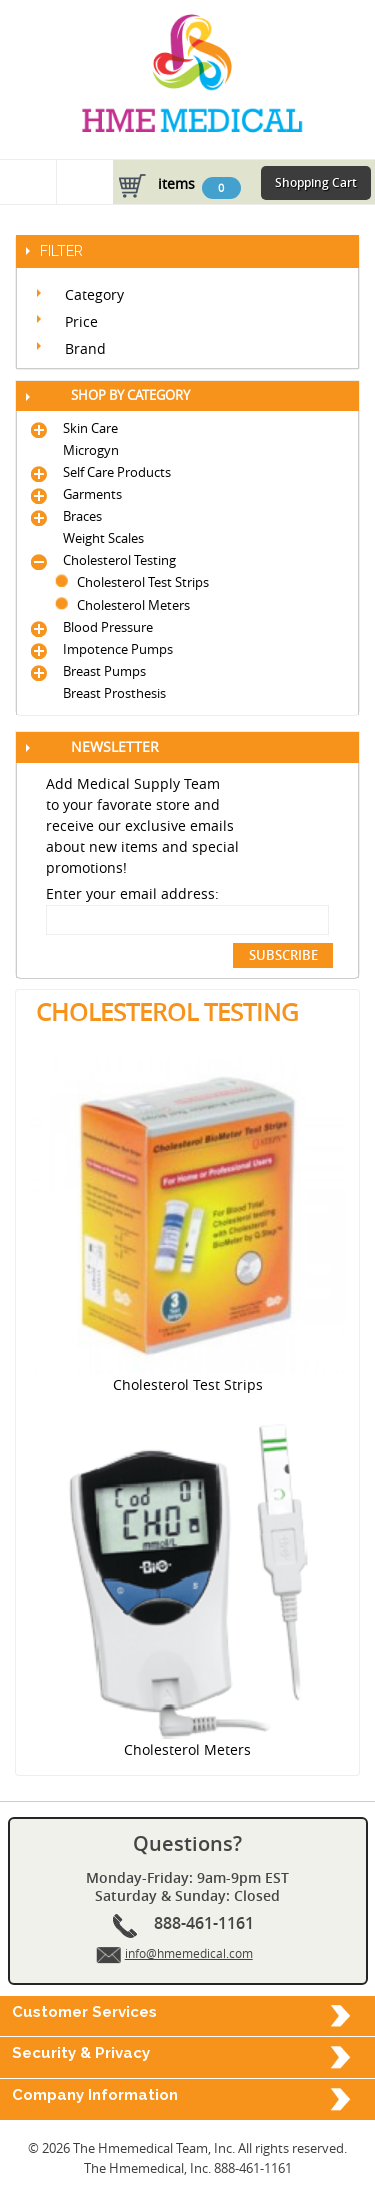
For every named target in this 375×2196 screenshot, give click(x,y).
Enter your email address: (132, 893)
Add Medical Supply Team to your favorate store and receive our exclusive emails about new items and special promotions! (142, 825)
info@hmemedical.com (189, 1953)
